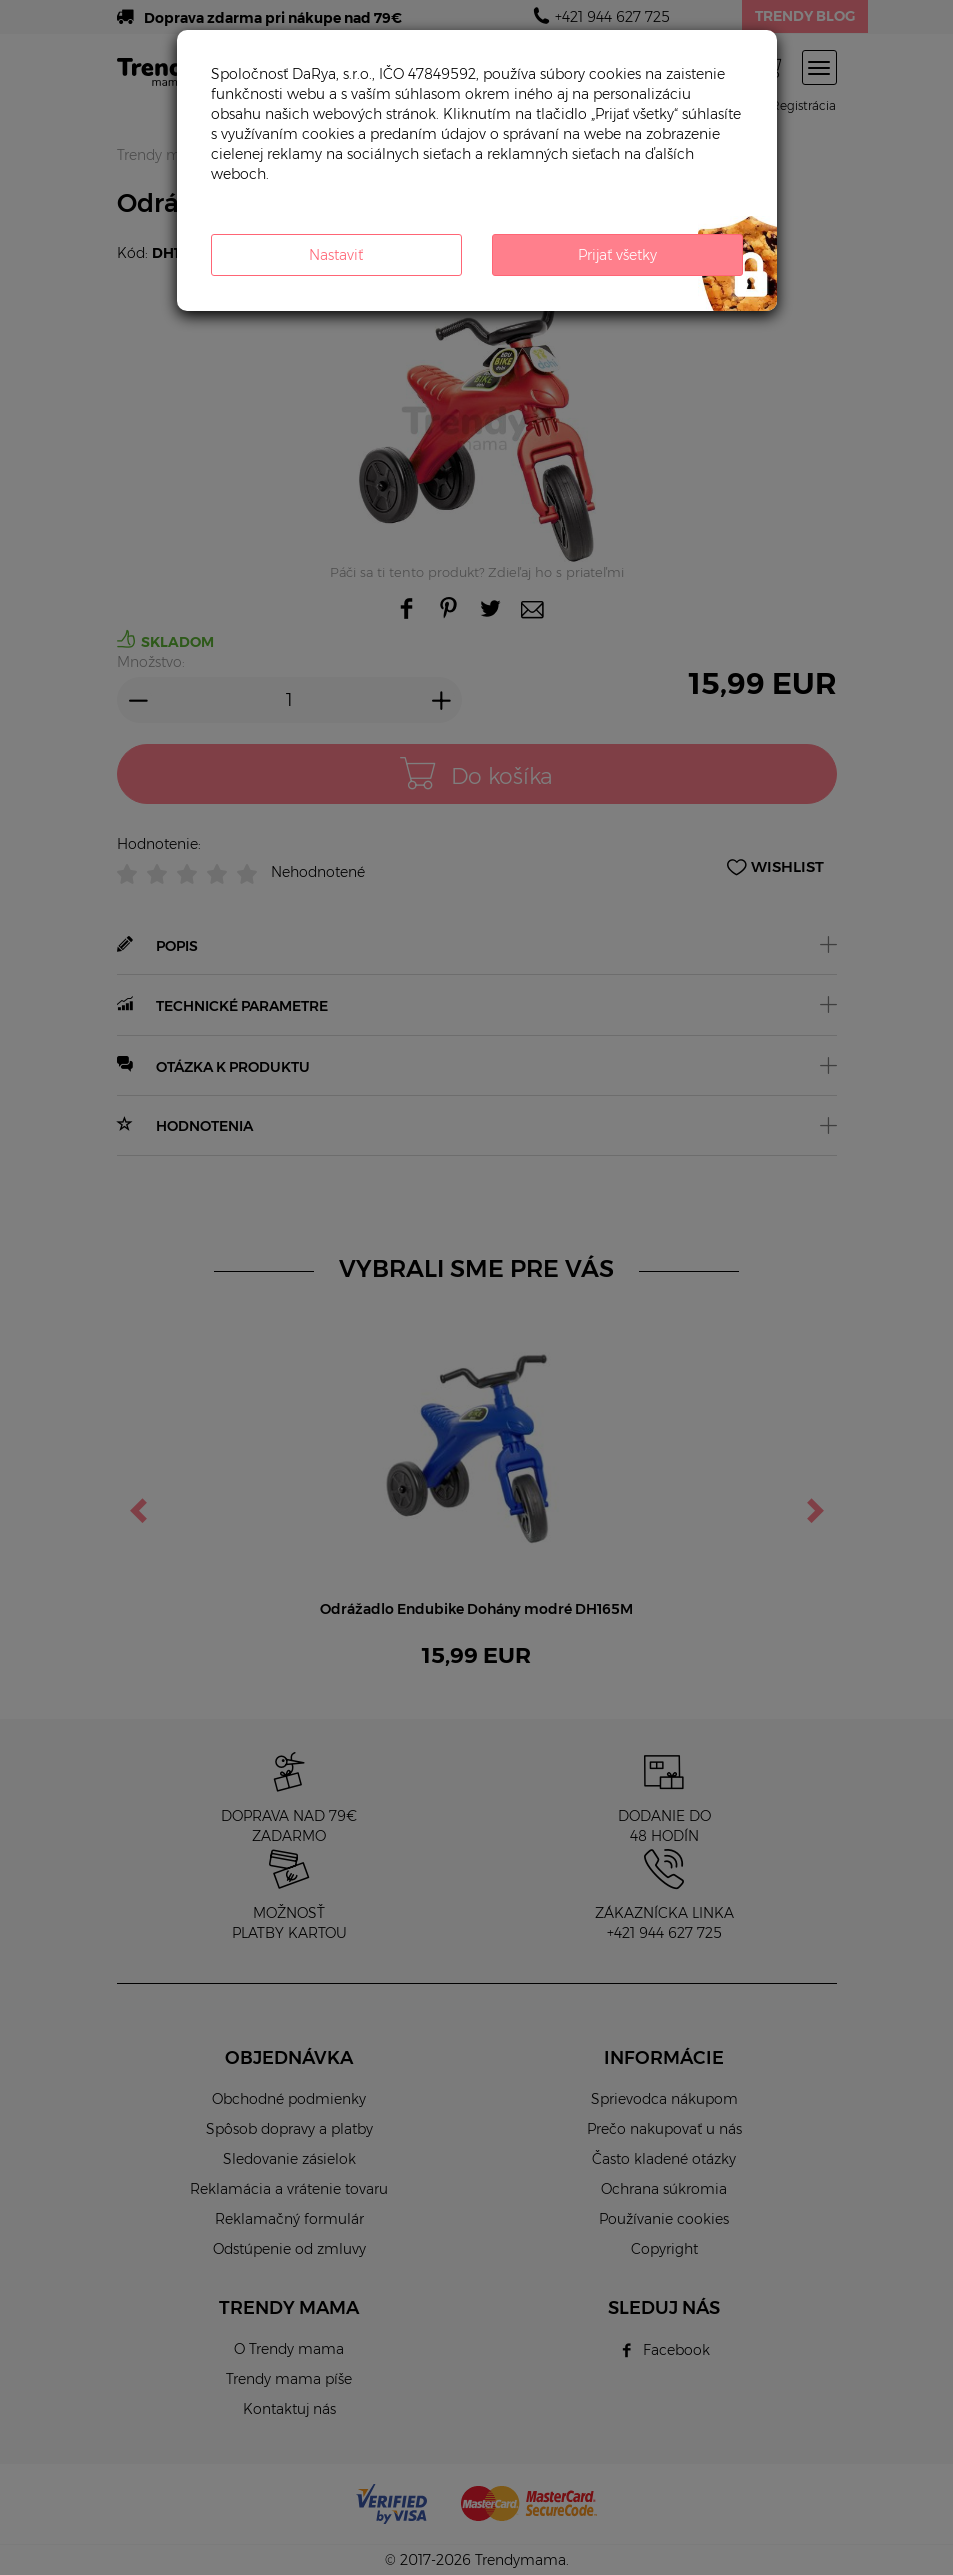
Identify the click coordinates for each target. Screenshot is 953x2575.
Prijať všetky (617, 255)
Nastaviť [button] (336, 255)
